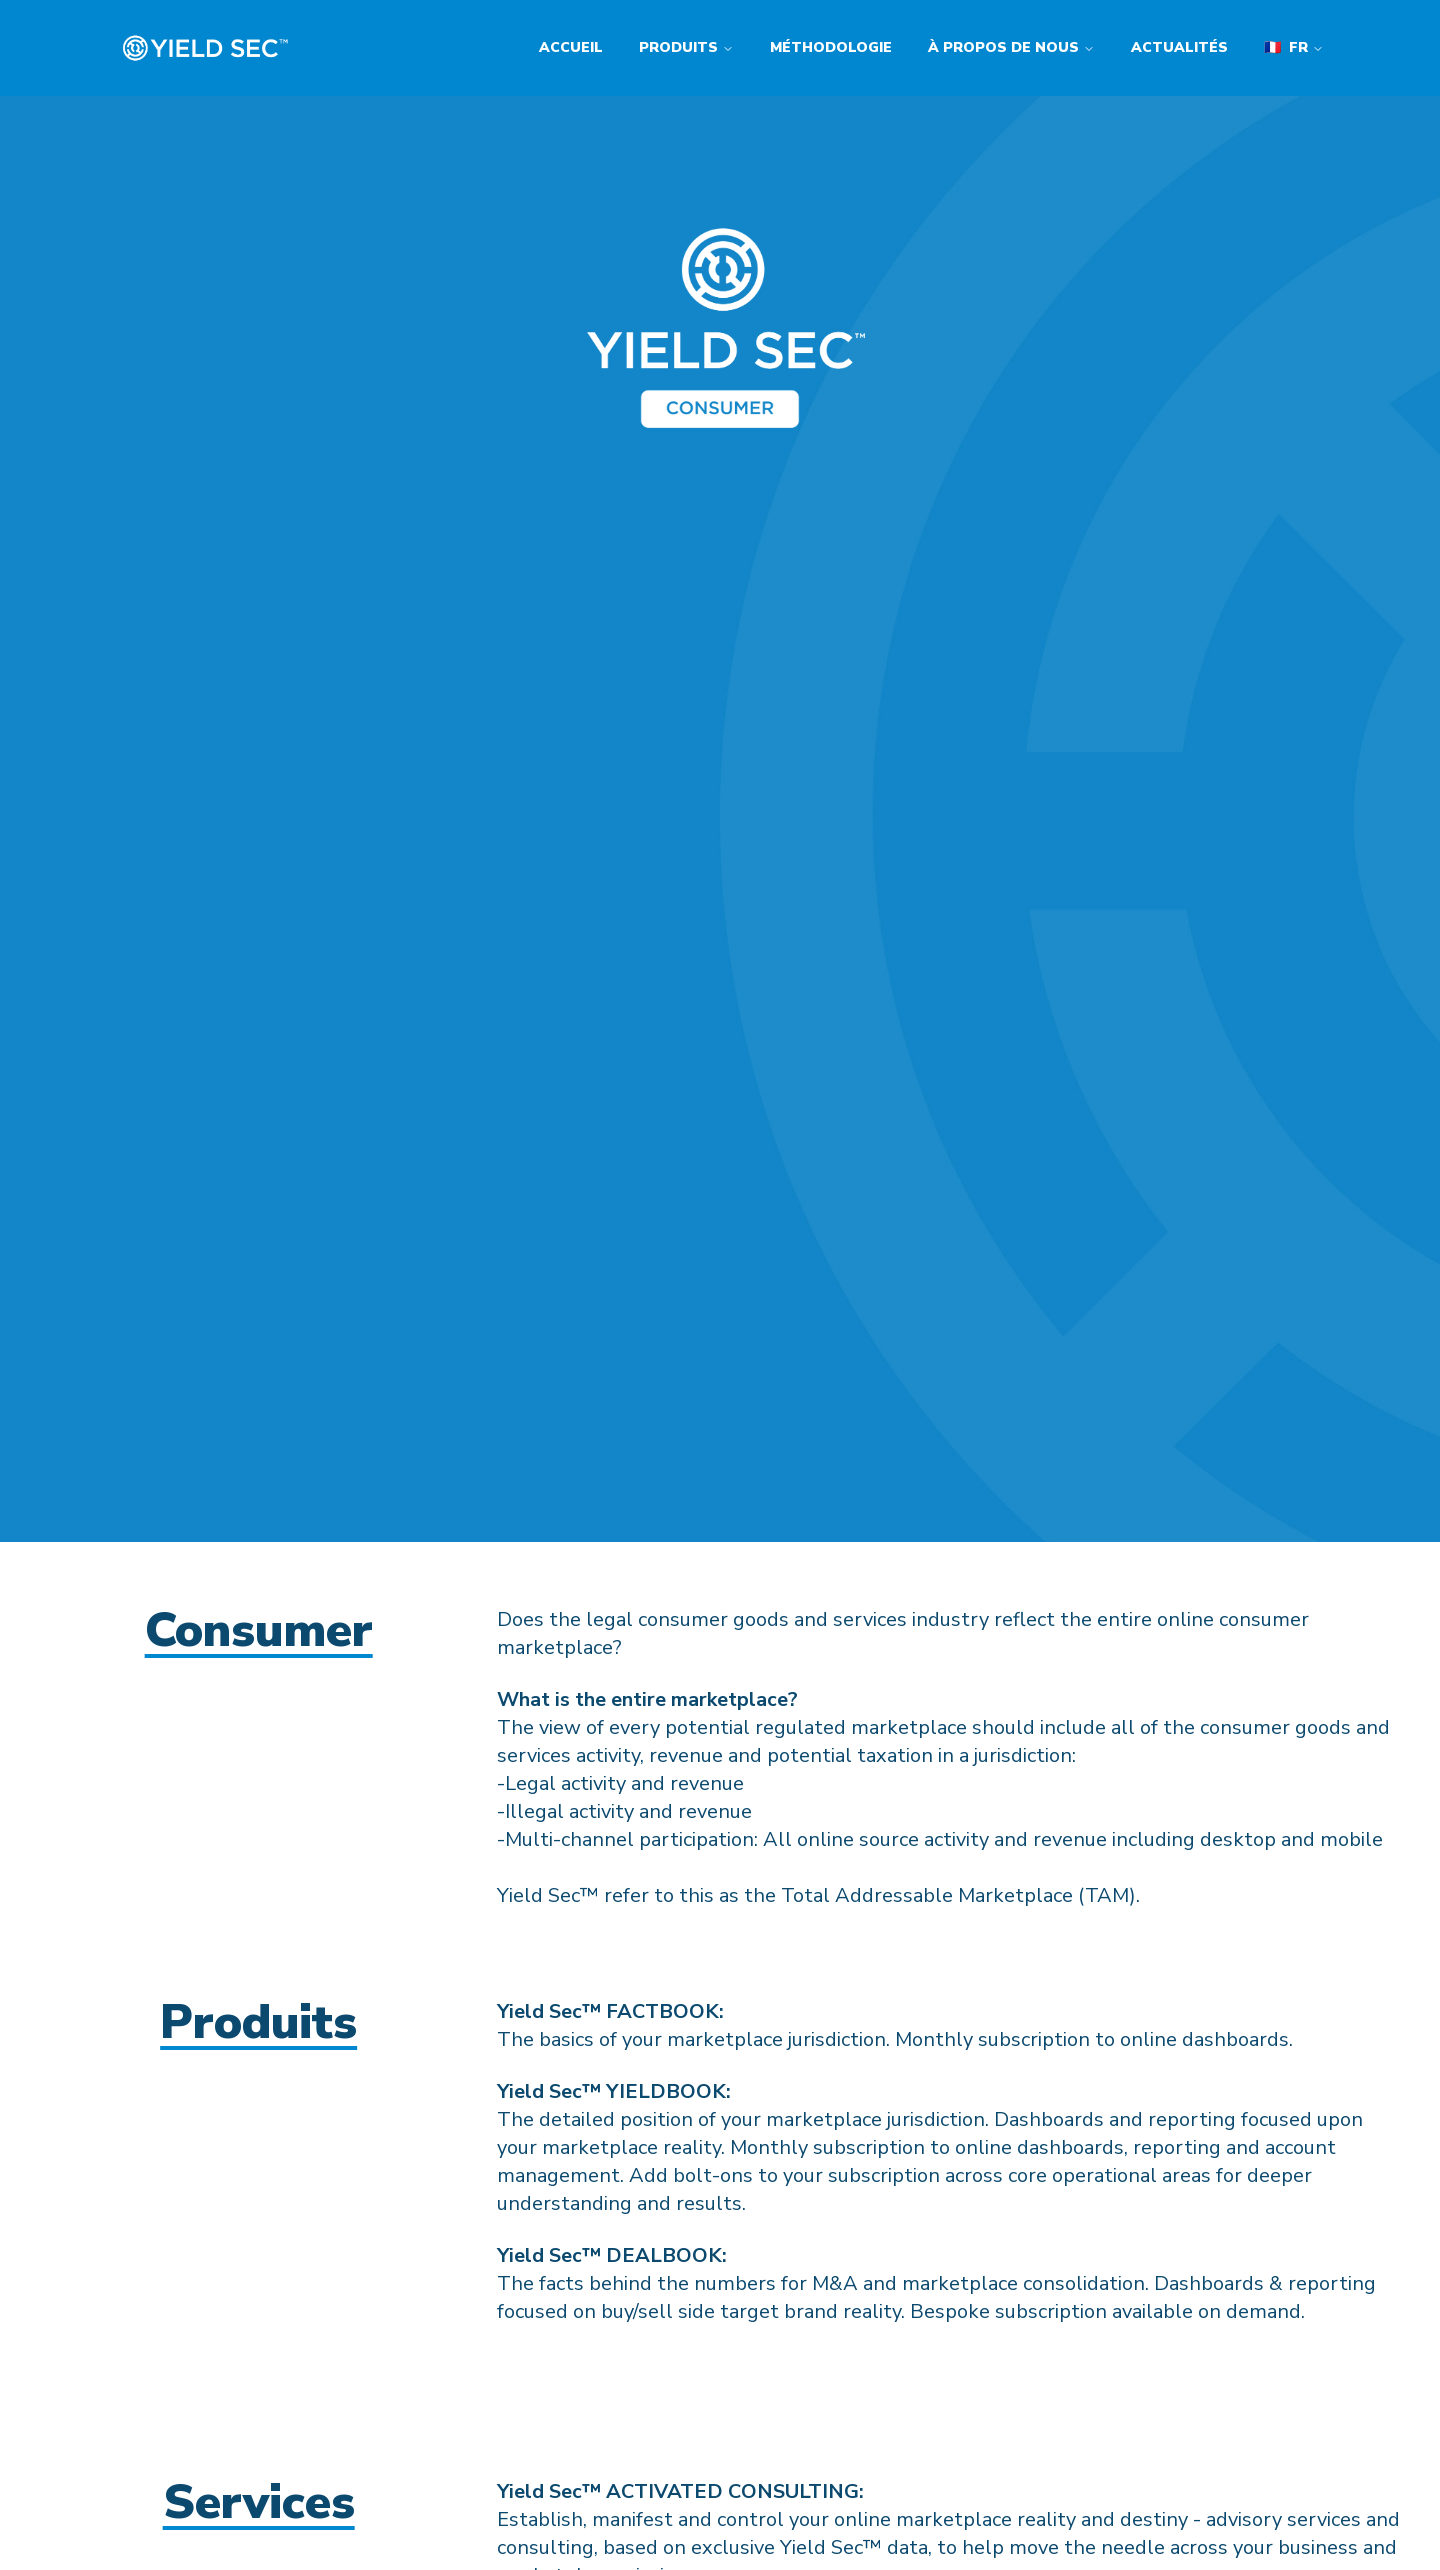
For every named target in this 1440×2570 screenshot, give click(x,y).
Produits (686, 47)
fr (1294, 47)
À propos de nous (1011, 47)
